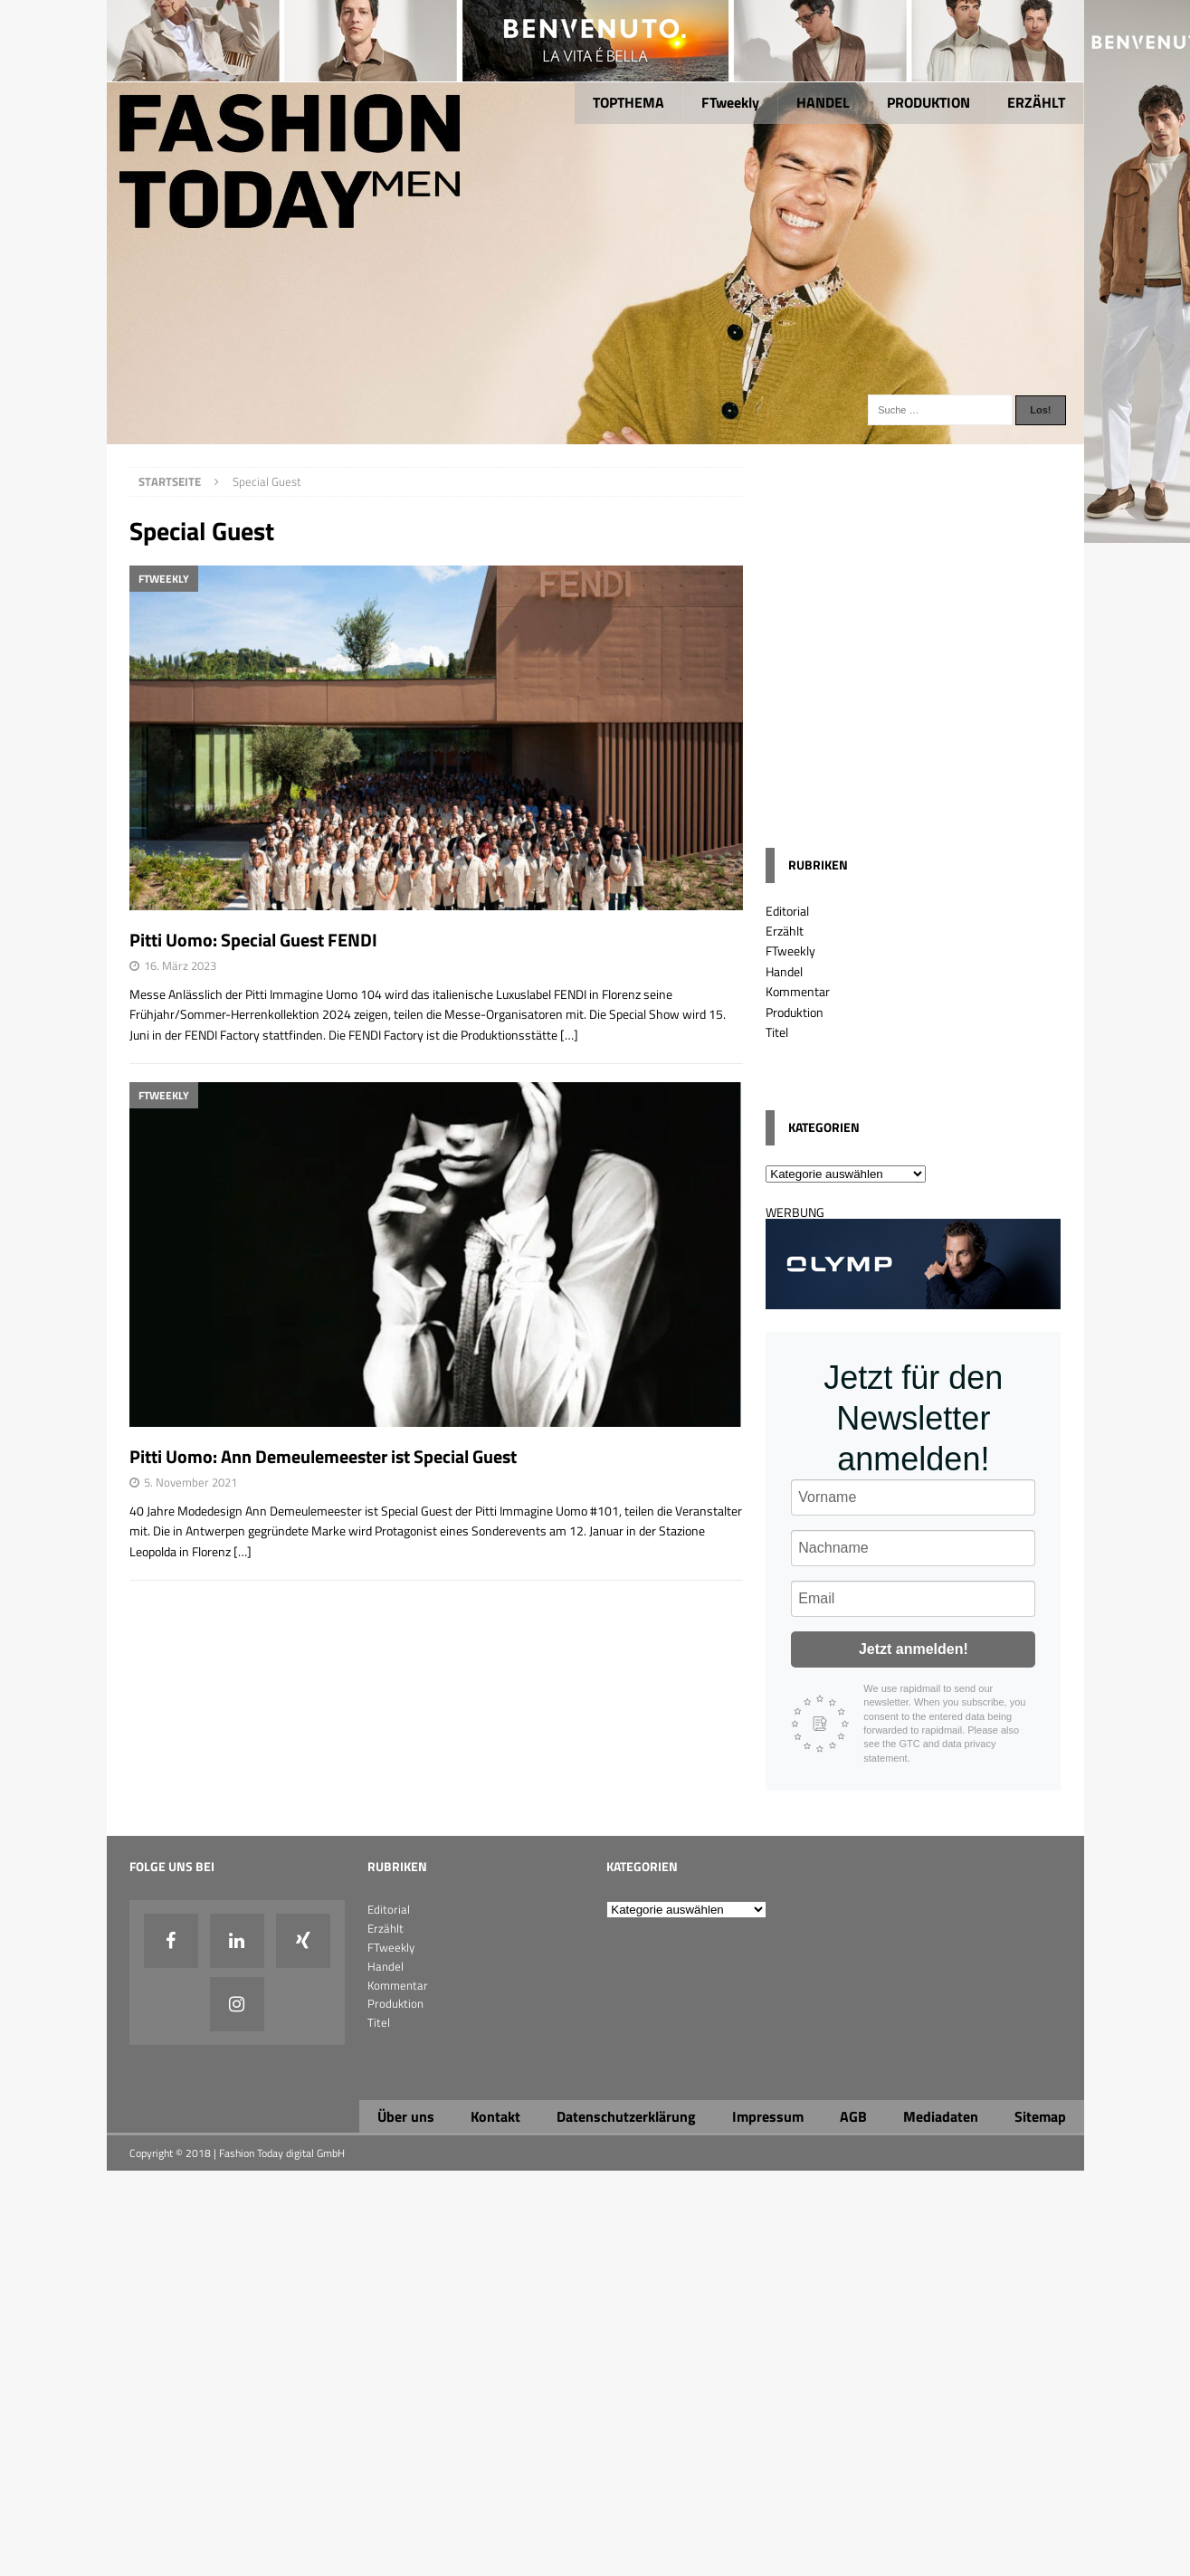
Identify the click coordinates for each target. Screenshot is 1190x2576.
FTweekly (730, 102)
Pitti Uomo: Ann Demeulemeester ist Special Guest (323, 1456)
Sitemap (1040, 2116)
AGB (853, 2116)
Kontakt (495, 2116)
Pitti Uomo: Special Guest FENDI (253, 940)
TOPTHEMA (628, 102)
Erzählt (785, 930)
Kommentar (798, 991)
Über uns (405, 2116)
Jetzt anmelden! (913, 1649)
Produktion (794, 1012)
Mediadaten (940, 2116)
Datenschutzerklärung (626, 2116)
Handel (784, 971)
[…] (569, 1034)
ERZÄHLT (1036, 102)
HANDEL (823, 102)
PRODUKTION (928, 102)
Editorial (787, 910)
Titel (777, 1031)
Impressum (768, 2116)
